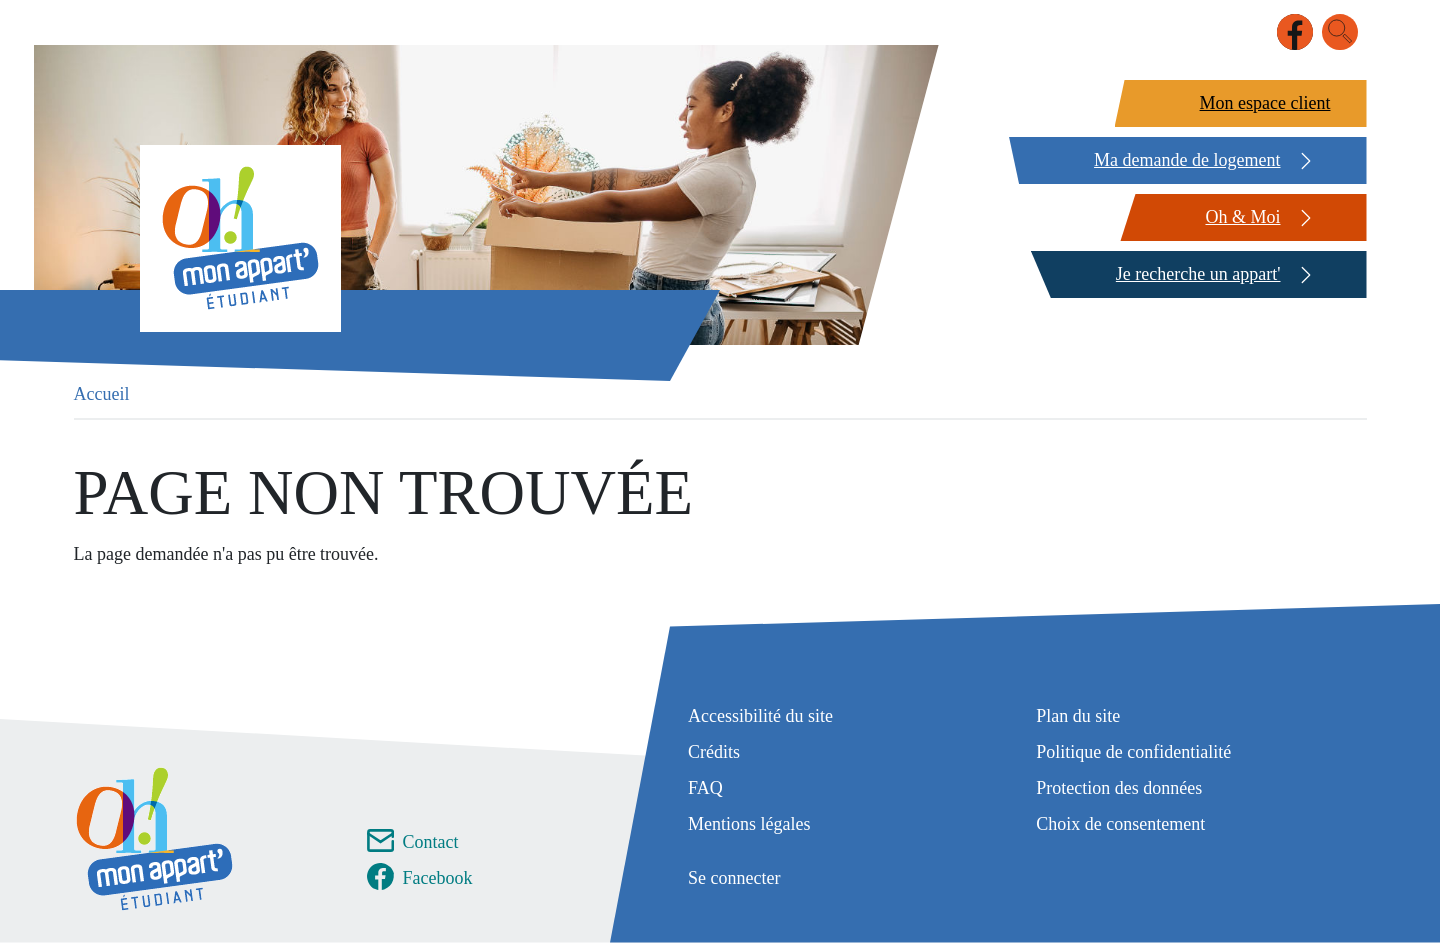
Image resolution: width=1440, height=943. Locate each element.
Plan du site (1078, 716)
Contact (431, 842)
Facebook (438, 878)
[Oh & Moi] (1240, 217)
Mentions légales (749, 824)
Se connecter (734, 878)
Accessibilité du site (760, 716)
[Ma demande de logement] (1185, 160)
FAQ (705, 788)
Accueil (102, 394)
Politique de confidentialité (1133, 752)
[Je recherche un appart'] (1196, 274)
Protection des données (1119, 788)
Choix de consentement (1120, 824)
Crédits (714, 752)
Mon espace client (1265, 103)
